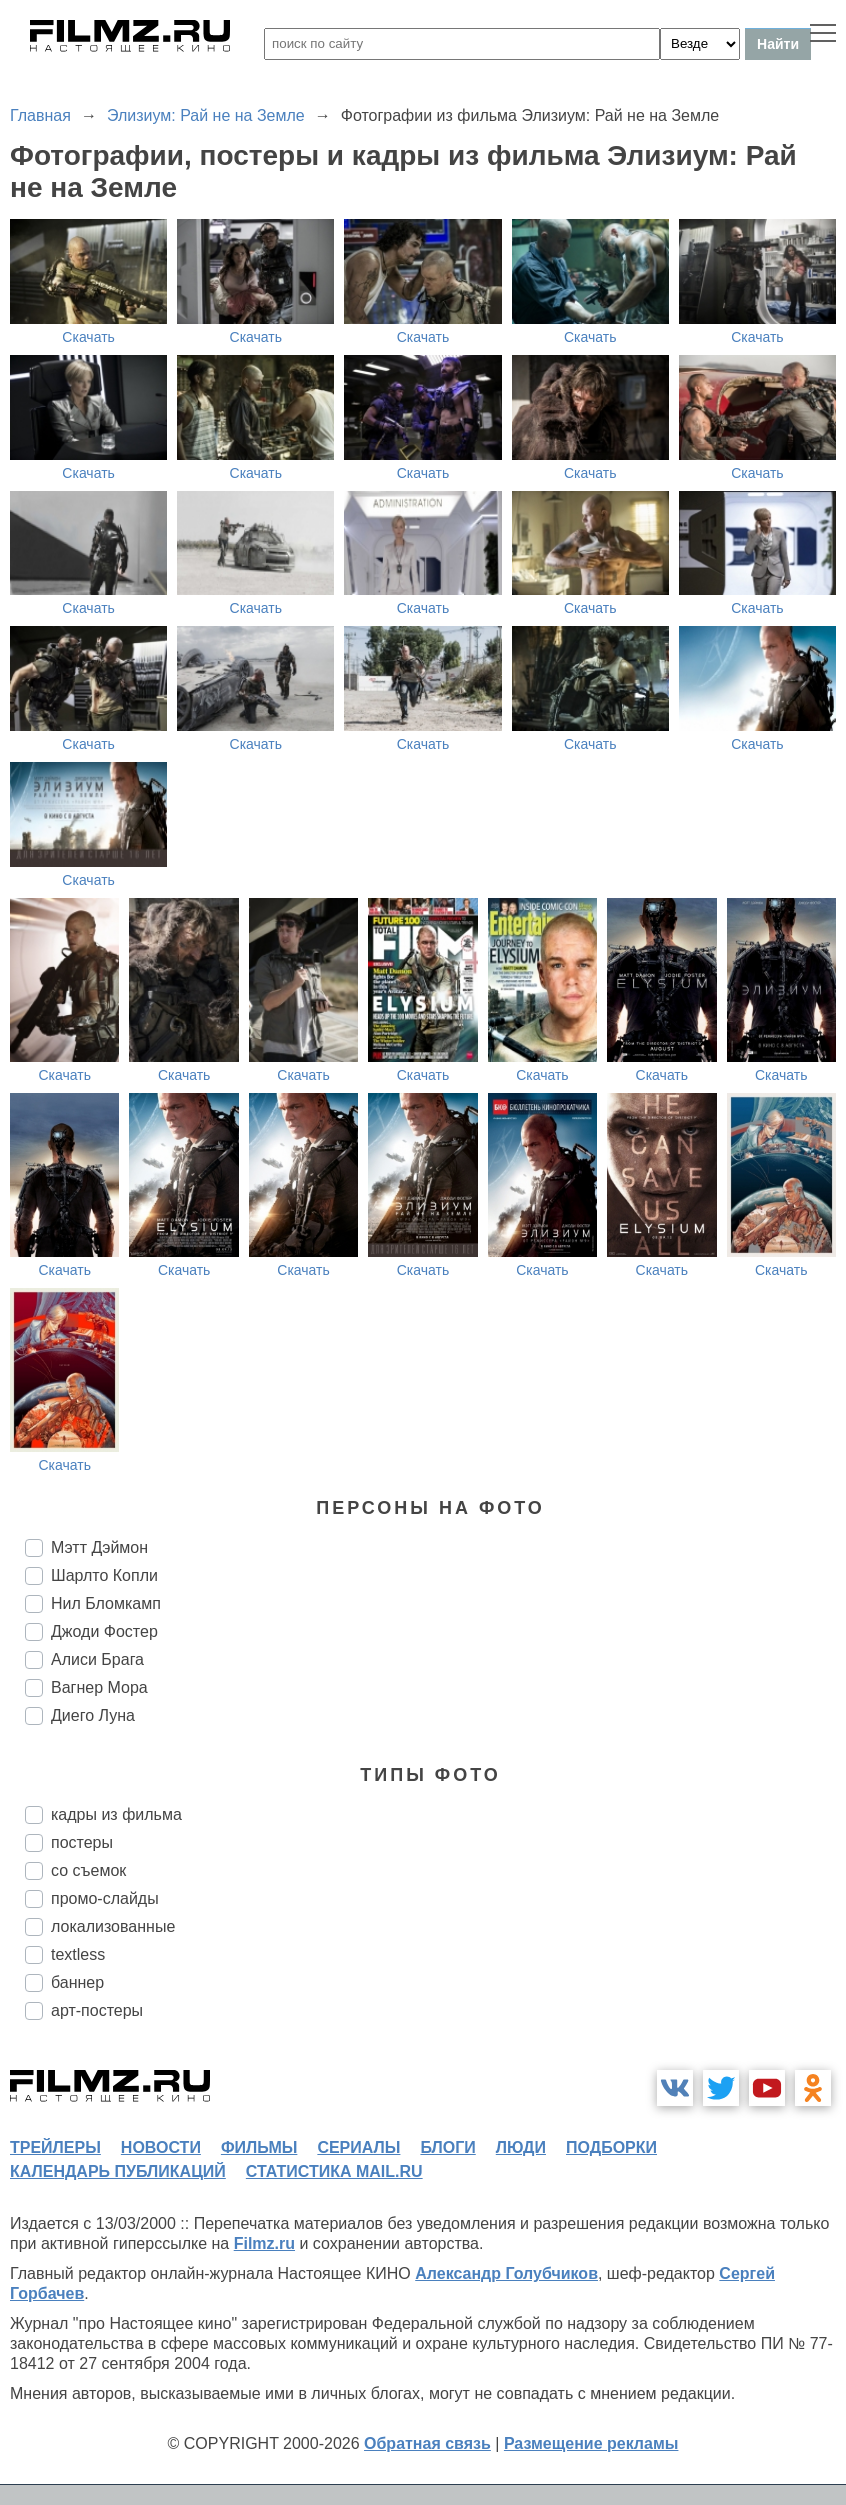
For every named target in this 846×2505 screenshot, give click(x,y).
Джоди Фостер (104, 1631)
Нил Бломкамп (106, 1603)
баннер (77, 1982)
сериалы (358, 2147)
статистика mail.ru (334, 2171)
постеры (82, 1842)
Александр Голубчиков (506, 2273)
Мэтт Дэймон (99, 1547)
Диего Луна (93, 1715)
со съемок (88, 1870)
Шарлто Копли (104, 1575)
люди (521, 2147)
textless (78, 1954)
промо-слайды (105, 1898)
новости (161, 2147)
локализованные (113, 1926)
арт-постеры (97, 2010)
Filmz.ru (264, 2243)
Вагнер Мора (99, 1687)
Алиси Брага (97, 1659)
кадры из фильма (116, 1814)
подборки (611, 2147)
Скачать (88, 337)
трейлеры (55, 2147)
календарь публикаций (118, 2171)
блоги (447, 2147)
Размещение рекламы (591, 2443)
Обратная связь (427, 2443)
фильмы (259, 2147)
